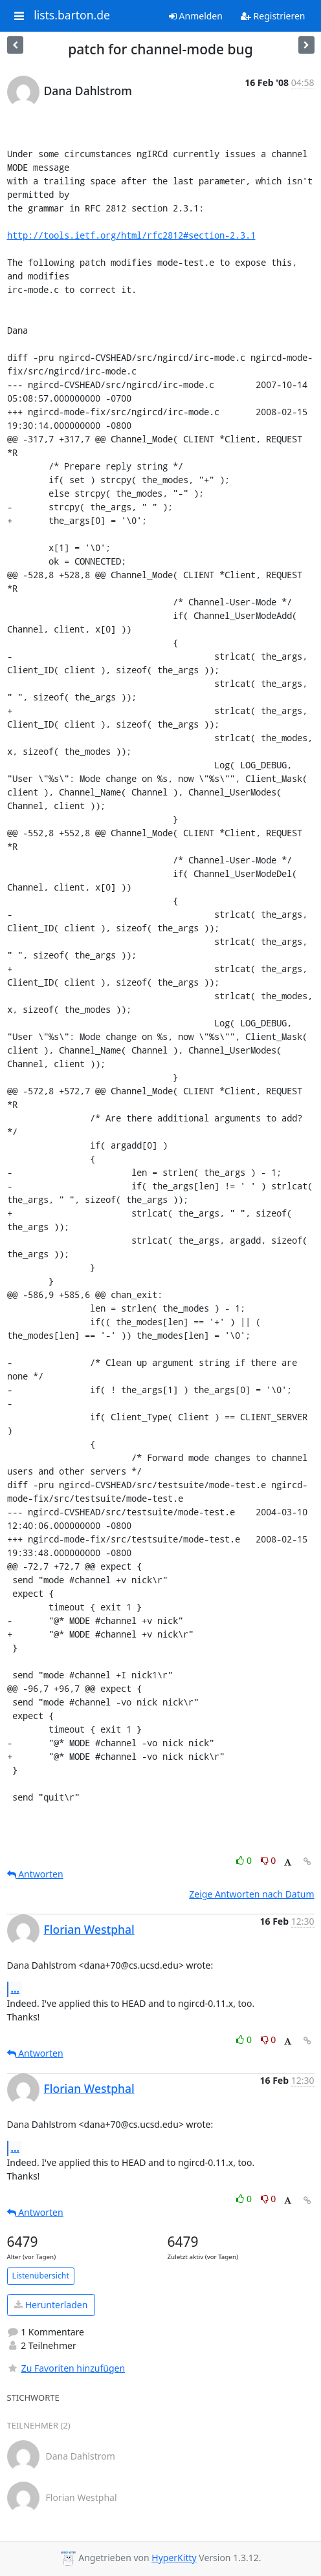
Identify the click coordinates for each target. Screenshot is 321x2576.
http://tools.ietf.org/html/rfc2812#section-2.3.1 (131, 235)
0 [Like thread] (245, 1860)
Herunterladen (50, 2305)
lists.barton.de (72, 15)
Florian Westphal (89, 1929)
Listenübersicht (40, 2275)
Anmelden (196, 16)
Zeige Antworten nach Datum (251, 1894)
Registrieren (273, 16)
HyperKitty (173, 2557)
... (15, 1989)
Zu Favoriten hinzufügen (66, 2368)
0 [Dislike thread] (268, 1860)
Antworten (35, 1874)
